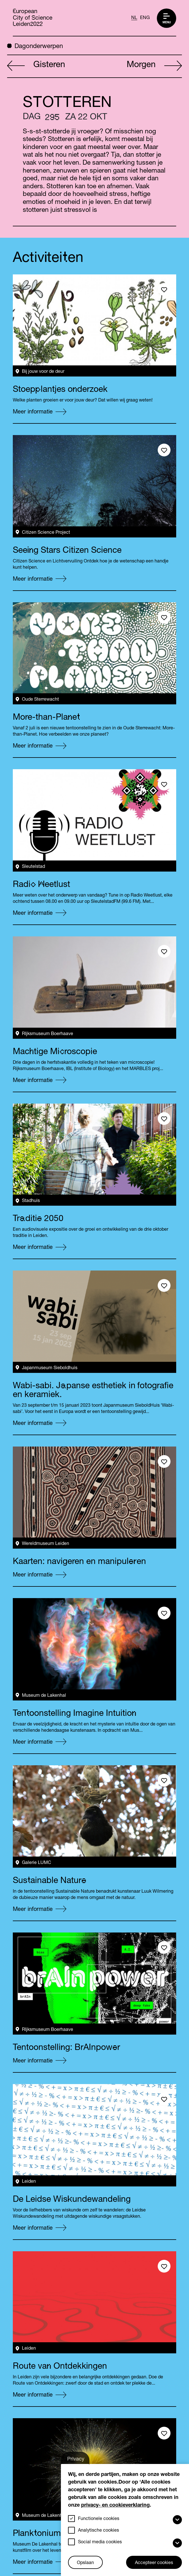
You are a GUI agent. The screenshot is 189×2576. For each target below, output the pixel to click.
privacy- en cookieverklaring (115, 2505)
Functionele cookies (98, 2519)
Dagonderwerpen (35, 46)
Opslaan (85, 2563)
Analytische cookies (98, 2531)
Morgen (154, 66)
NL (134, 18)
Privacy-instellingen (79, 2461)
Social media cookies (100, 2542)
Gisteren (36, 66)
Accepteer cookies (154, 2563)
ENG (145, 18)
